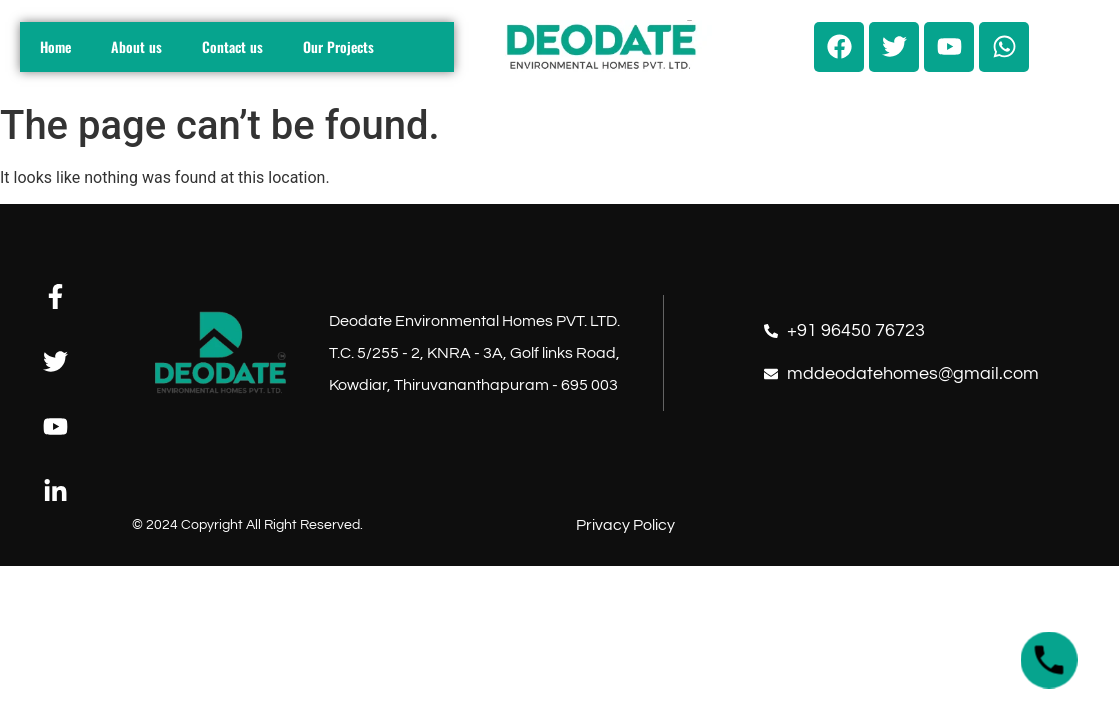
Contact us (232, 46)
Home (55, 46)
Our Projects (338, 46)
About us (136, 46)
